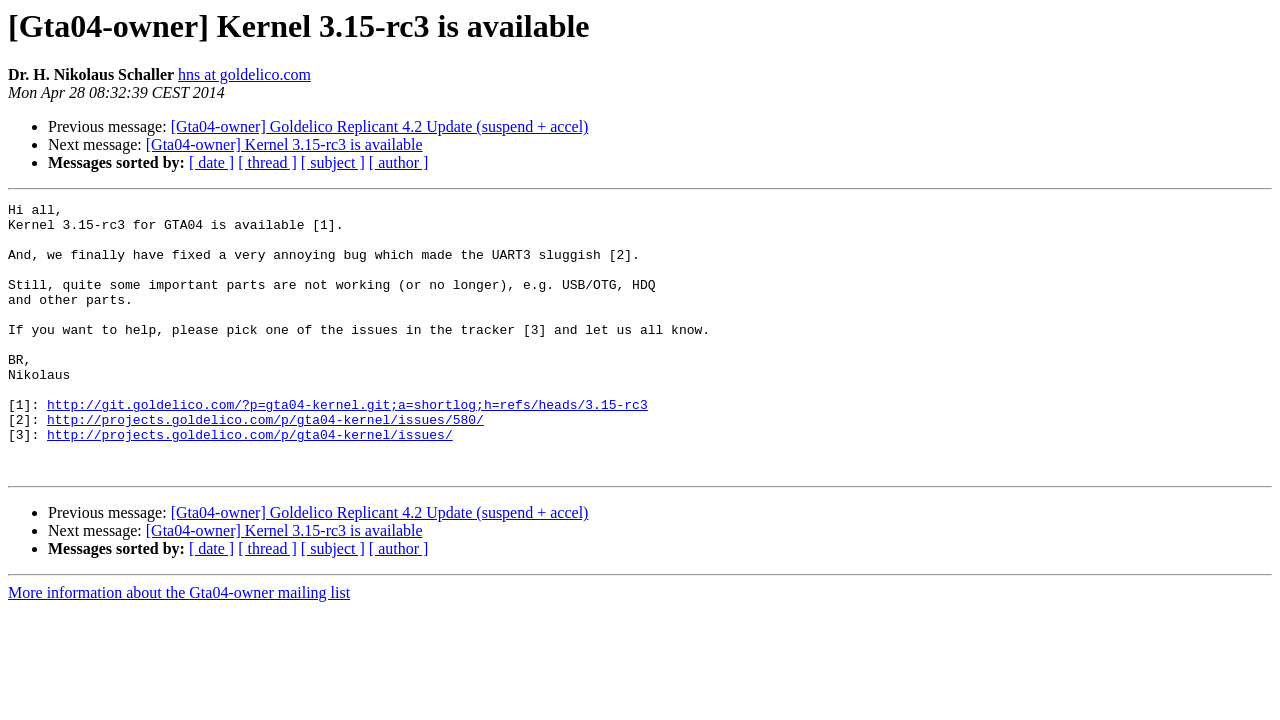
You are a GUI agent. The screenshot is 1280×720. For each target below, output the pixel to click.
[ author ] (399, 162)
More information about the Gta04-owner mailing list (179, 646)
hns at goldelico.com (244, 74)
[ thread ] (267, 162)
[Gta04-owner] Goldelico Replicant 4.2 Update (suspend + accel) (380, 126)
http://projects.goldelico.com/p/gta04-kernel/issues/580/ (265, 464)
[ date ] (211, 162)
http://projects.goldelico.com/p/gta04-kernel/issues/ (250, 482)
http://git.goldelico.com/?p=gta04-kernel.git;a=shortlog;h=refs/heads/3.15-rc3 (347, 446)
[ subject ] (333, 162)
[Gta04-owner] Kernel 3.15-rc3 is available (284, 144)
